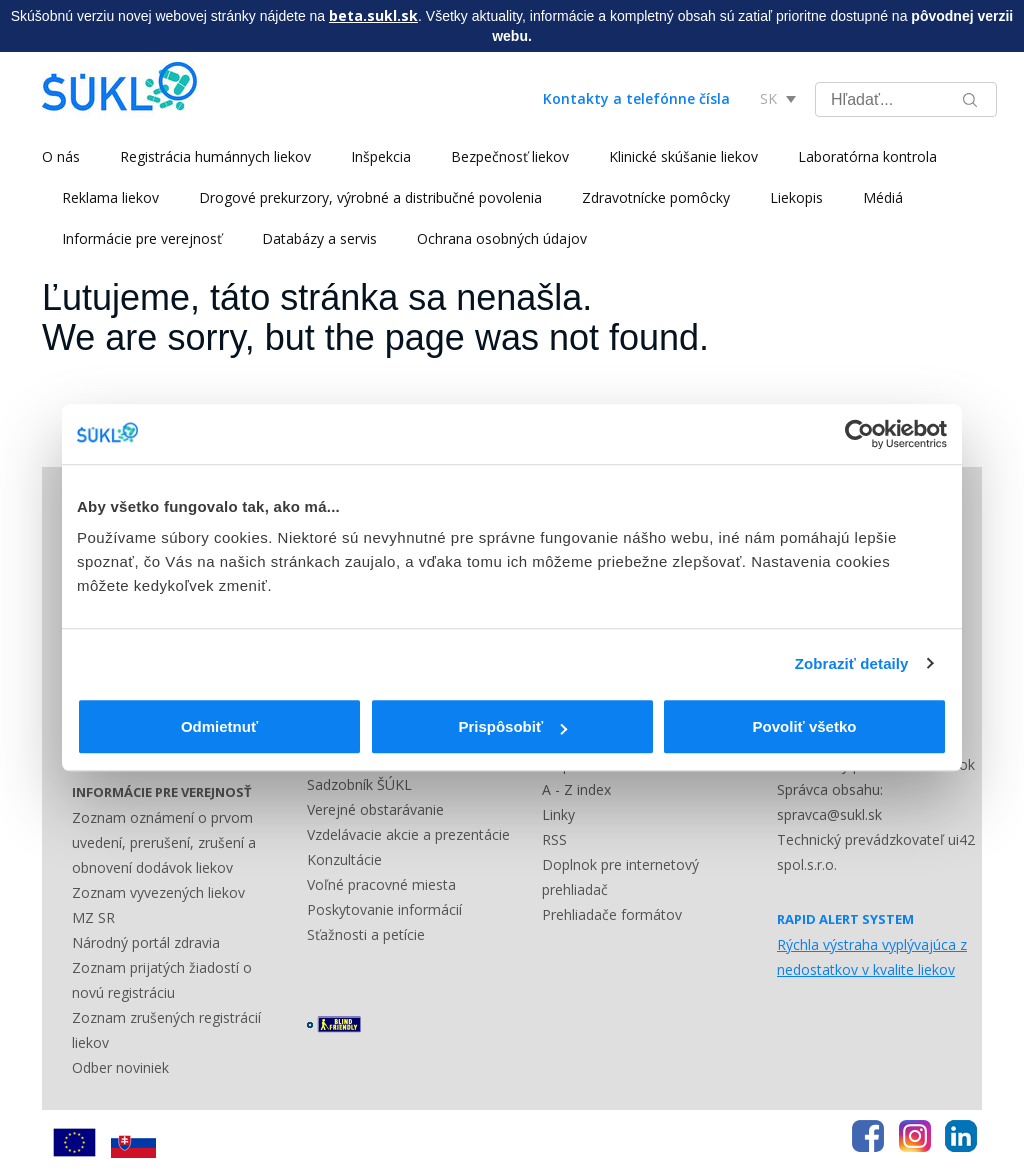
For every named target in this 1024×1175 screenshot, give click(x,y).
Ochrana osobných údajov (502, 238)
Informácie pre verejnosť (142, 238)
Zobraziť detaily (852, 663)
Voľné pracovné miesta (381, 884)
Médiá (883, 197)
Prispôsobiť (512, 726)
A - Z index (576, 789)
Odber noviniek (120, 1067)
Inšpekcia (381, 156)
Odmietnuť (219, 726)
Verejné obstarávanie (375, 809)
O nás (61, 156)
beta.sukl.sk (373, 15)
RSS (554, 839)
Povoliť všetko (805, 726)
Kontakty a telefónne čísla (636, 98)
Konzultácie (344, 859)
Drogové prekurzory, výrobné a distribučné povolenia (370, 197)
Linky (558, 814)
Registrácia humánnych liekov (215, 156)
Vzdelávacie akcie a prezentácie (408, 834)
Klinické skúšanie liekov (683, 156)
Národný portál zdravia (146, 942)
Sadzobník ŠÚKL (359, 784)
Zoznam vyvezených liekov (158, 892)
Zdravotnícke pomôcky (656, 197)
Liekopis (796, 197)
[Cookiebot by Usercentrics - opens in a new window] (859, 434)
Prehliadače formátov (612, 914)
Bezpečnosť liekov (510, 156)
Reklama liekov (110, 197)
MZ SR (93, 917)
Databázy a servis (319, 238)
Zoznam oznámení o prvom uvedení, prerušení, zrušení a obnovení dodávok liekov (164, 842)
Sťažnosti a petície (366, 934)
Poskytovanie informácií (384, 909)
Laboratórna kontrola (867, 156)
